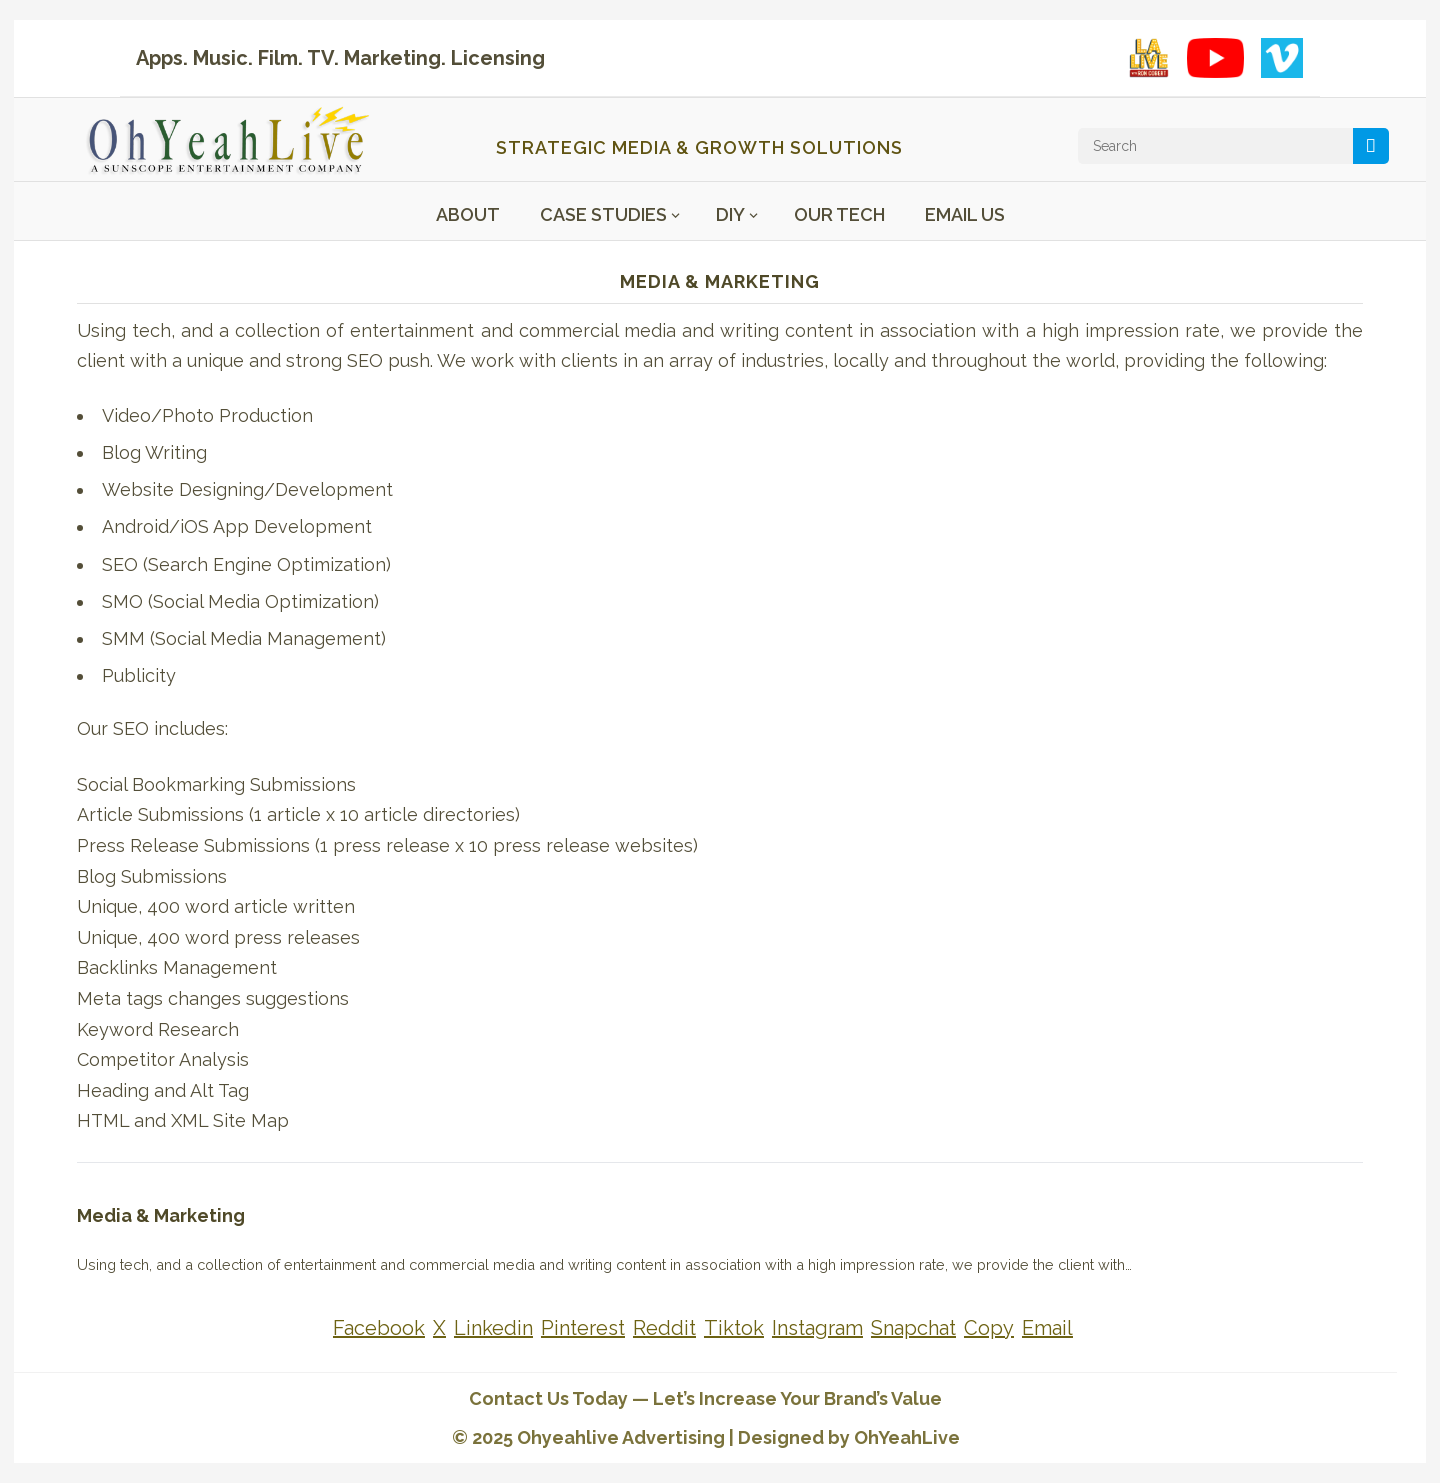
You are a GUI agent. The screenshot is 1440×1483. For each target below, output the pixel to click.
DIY (730, 214)
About (468, 214)
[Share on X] (439, 1328)
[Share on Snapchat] (913, 1328)
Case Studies (603, 214)
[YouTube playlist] (1215, 58)
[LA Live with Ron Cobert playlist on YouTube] (1149, 58)
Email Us (965, 214)
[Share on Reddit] (664, 1328)
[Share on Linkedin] (493, 1328)
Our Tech (839, 214)
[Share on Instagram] (817, 1328)
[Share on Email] (1047, 1328)
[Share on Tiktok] (734, 1328)
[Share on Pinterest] (583, 1328)
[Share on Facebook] (379, 1328)
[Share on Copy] (989, 1328)
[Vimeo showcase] (1282, 58)
